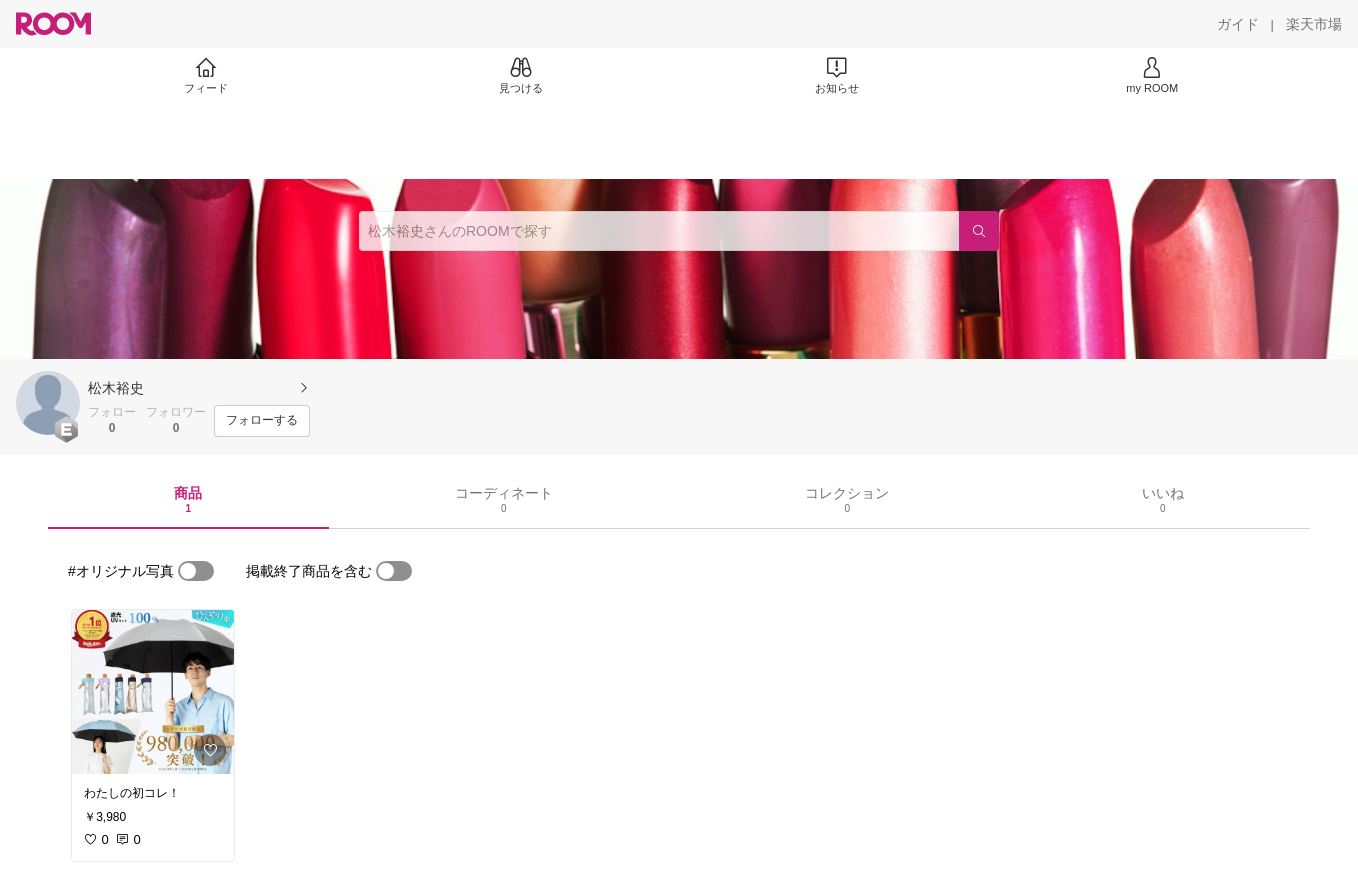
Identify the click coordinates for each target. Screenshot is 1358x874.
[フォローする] (262, 421)
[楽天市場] (1314, 24)
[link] (153, 692)
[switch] (196, 571)
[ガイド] (1238, 24)
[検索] (979, 231)
